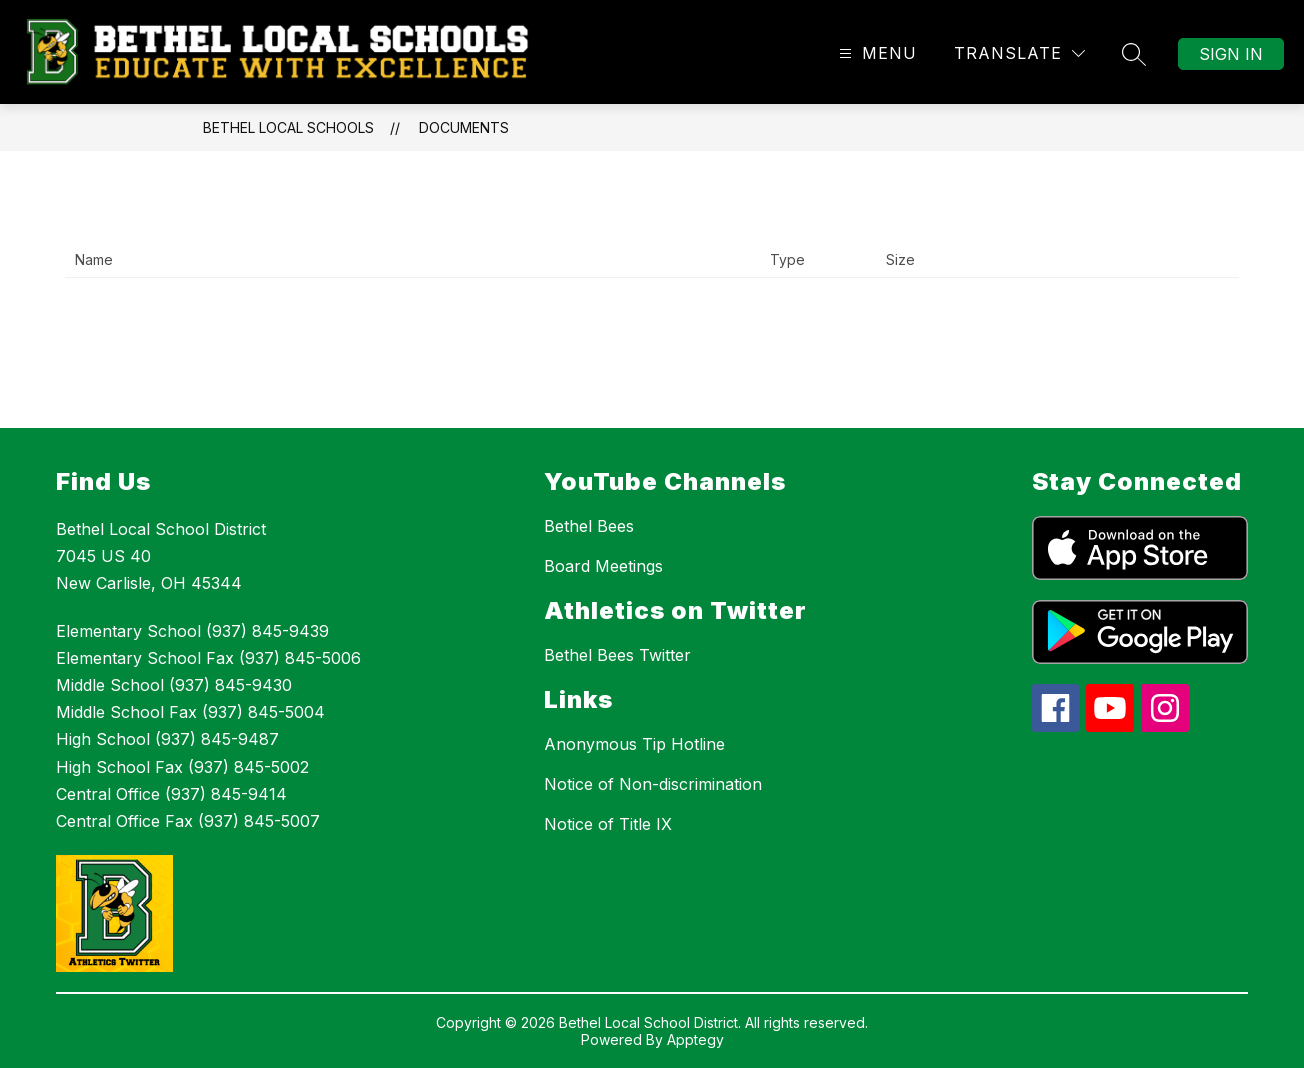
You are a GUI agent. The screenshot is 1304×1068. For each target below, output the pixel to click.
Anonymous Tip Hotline (634, 744)
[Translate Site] (1019, 53)
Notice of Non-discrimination (653, 784)
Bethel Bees (589, 526)
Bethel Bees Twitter (617, 655)
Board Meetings (603, 566)
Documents (464, 127)
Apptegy (695, 1039)
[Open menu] (875, 53)
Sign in (1231, 54)
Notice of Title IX (608, 824)
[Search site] (1134, 54)
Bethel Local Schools (288, 127)
